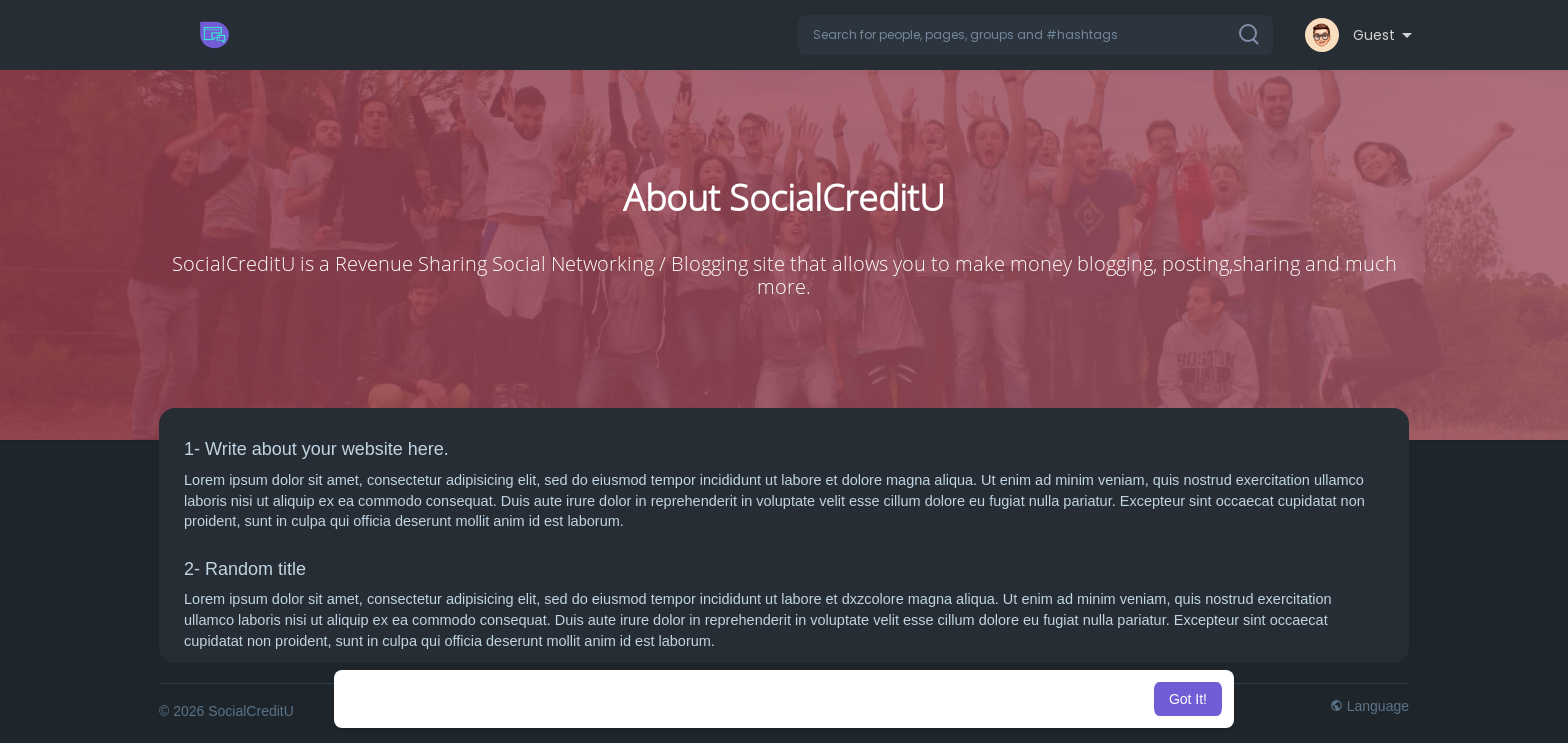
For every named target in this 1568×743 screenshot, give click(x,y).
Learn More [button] (886, 699)
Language (1369, 706)
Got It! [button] (1188, 699)
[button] (1035, 35)
